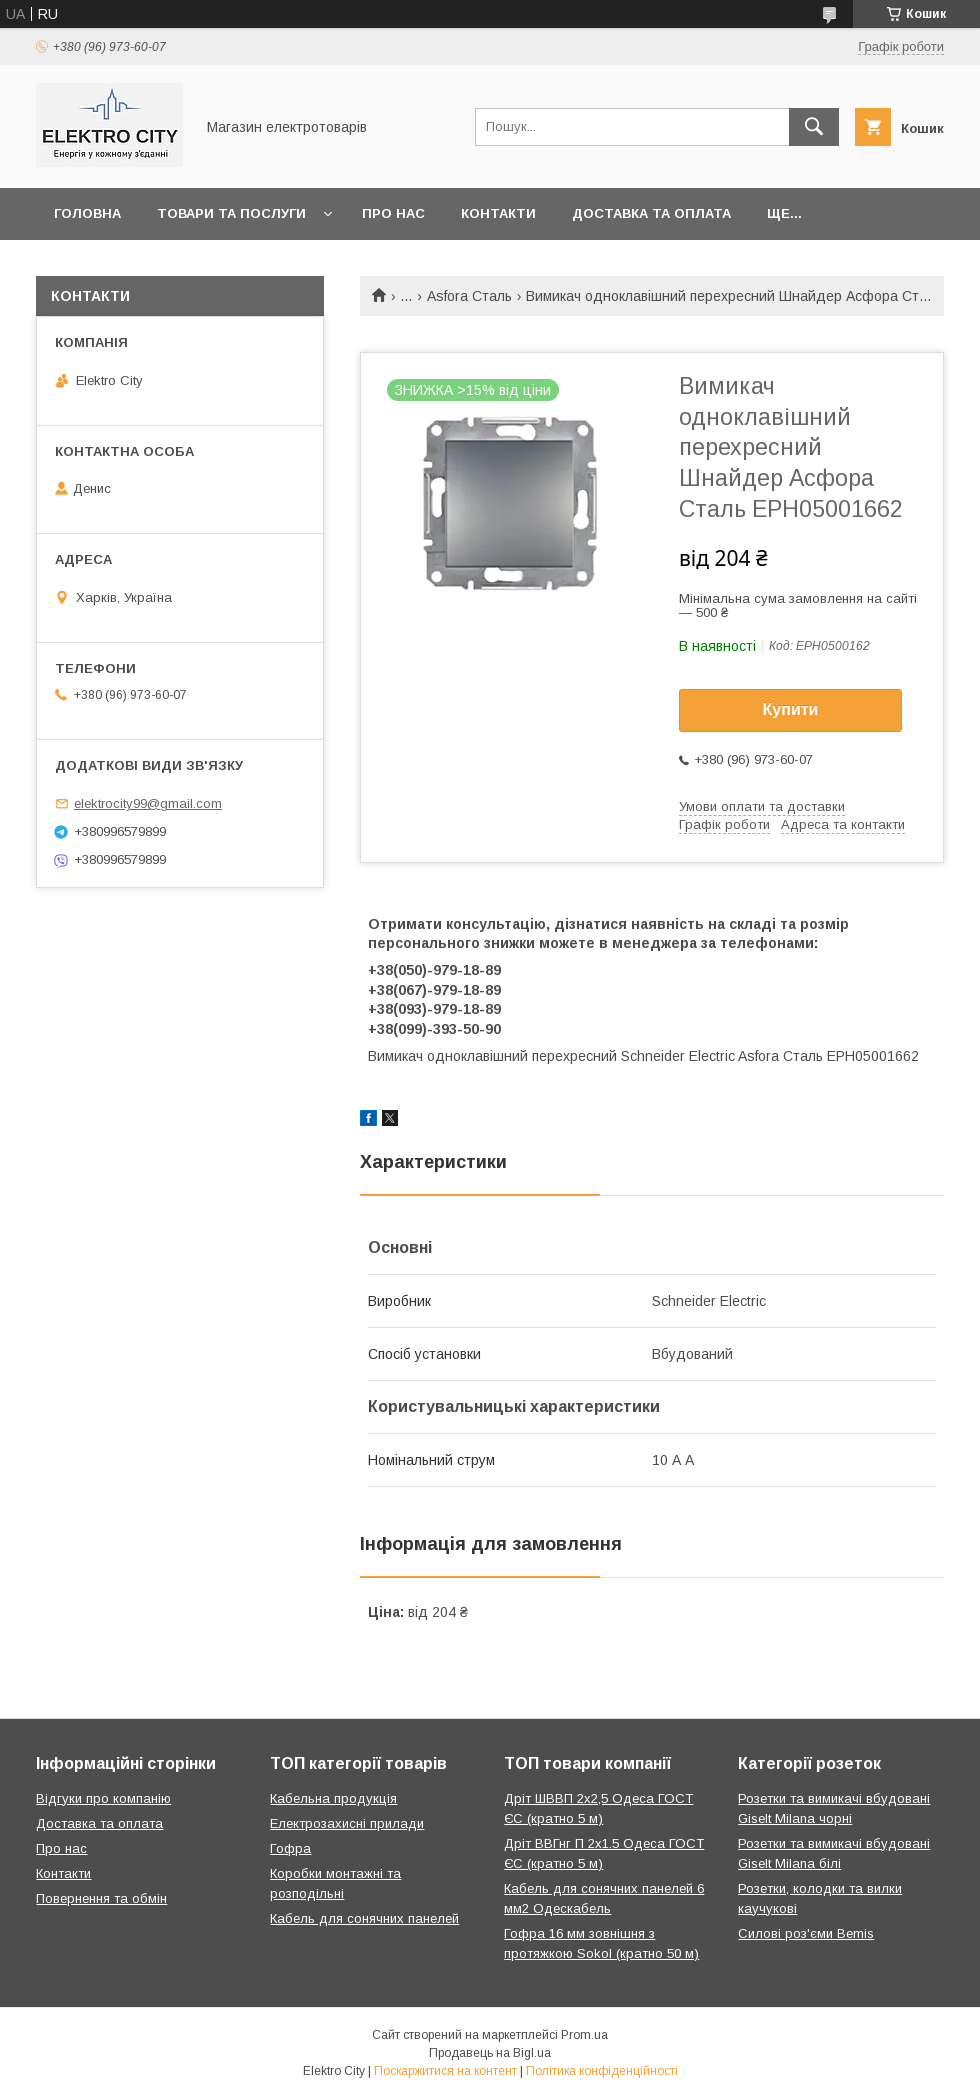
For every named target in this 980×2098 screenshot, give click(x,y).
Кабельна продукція (333, 1798)
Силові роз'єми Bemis (806, 1933)
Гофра (290, 1848)
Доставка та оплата (651, 213)
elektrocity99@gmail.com (148, 803)
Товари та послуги (231, 213)
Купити (791, 709)
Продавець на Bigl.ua (490, 2053)
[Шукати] (814, 127)
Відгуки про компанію (103, 1798)
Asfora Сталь (469, 296)
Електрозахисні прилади (347, 1823)
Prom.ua (584, 2035)
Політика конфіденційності (602, 2071)
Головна (87, 213)
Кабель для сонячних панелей (364, 1918)
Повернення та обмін (101, 1898)
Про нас (393, 213)
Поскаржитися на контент (445, 2071)
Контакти (498, 213)
